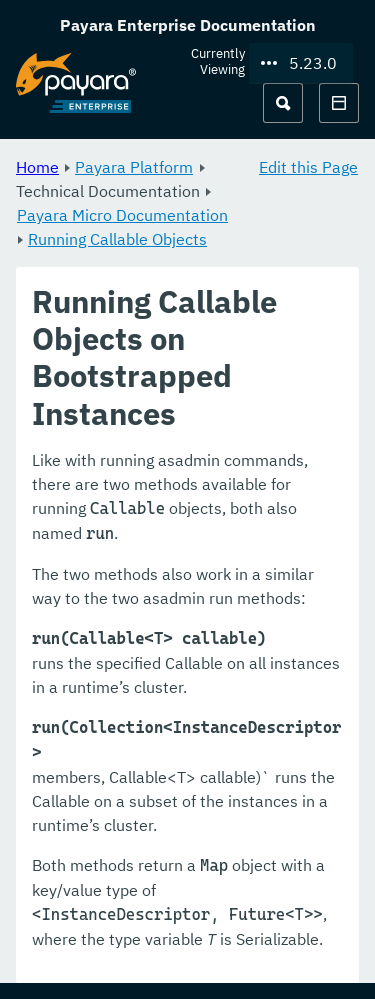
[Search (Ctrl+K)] (283, 103)
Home (37, 167)
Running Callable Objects (117, 239)
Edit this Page (308, 167)
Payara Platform (134, 167)
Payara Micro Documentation (122, 215)
